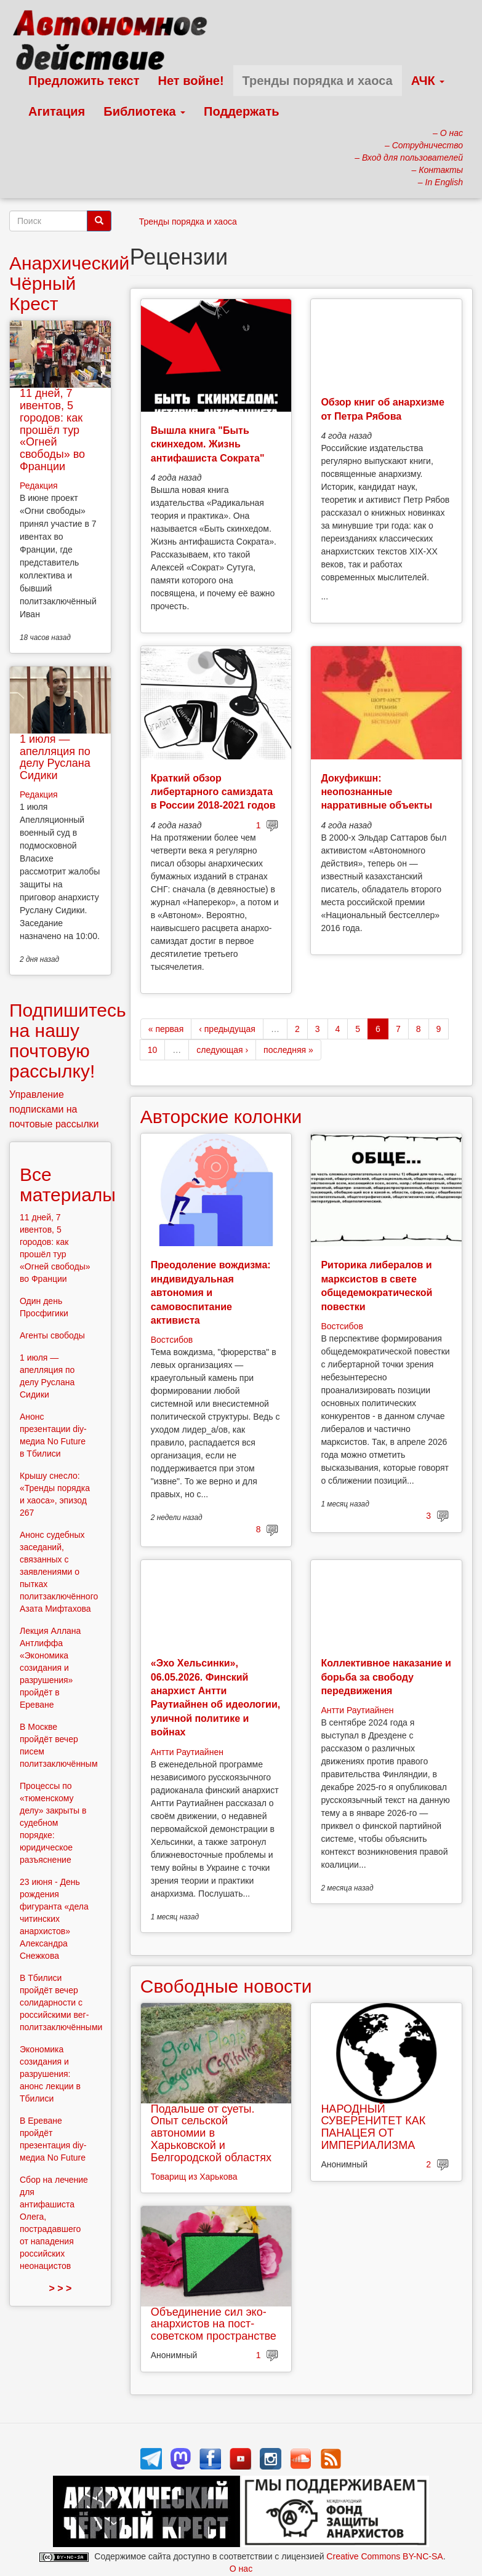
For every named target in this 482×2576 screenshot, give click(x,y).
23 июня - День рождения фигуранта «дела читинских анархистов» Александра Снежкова (54, 1919)
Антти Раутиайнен (187, 1752)
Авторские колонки (221, 1116)
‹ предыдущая (227, 1029)
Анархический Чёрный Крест (69, 283)
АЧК (428, 80)
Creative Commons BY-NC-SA (384, 2556)
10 (153, 1050)
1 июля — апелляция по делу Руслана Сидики (55, 757)
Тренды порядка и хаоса (318, 80)
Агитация (56, 111)
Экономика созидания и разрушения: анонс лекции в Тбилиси (50, 2073)
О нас (241, 2569)
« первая (165, 1029)
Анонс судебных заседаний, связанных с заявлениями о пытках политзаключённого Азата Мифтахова (59, 1572)
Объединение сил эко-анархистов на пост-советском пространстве (213, 2324)
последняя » (288, 1050)
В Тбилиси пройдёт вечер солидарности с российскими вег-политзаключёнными (61, 2002)
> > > (60, 2288)
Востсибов (172, 1340)
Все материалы (68, 1184)
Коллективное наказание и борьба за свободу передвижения (386, 1677)
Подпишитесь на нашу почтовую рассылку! (67, 1040)
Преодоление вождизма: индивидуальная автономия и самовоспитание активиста (211, 1293)
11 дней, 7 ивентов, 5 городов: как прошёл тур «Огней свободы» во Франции (52, 430)
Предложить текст (84, 80)
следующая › (222, 1050)
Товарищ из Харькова (194, 2177)
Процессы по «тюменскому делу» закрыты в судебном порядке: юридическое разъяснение (53, 1823)
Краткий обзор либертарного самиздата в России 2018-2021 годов (213, 792)
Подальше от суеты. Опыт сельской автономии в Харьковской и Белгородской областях (211, 2133)
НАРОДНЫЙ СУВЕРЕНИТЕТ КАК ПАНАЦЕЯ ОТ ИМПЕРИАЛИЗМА (373, 2127)
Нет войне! (191, 80)
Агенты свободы (52, 1335)
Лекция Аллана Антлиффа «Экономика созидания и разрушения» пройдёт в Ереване (50, 1668)
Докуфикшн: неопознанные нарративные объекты (376, 792)
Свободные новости (226, 1986)
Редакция (39, 485)
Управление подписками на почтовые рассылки (54, 1109)
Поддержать (241, 111)
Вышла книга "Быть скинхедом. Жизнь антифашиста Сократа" (208, 444)
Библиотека (144, 111)
